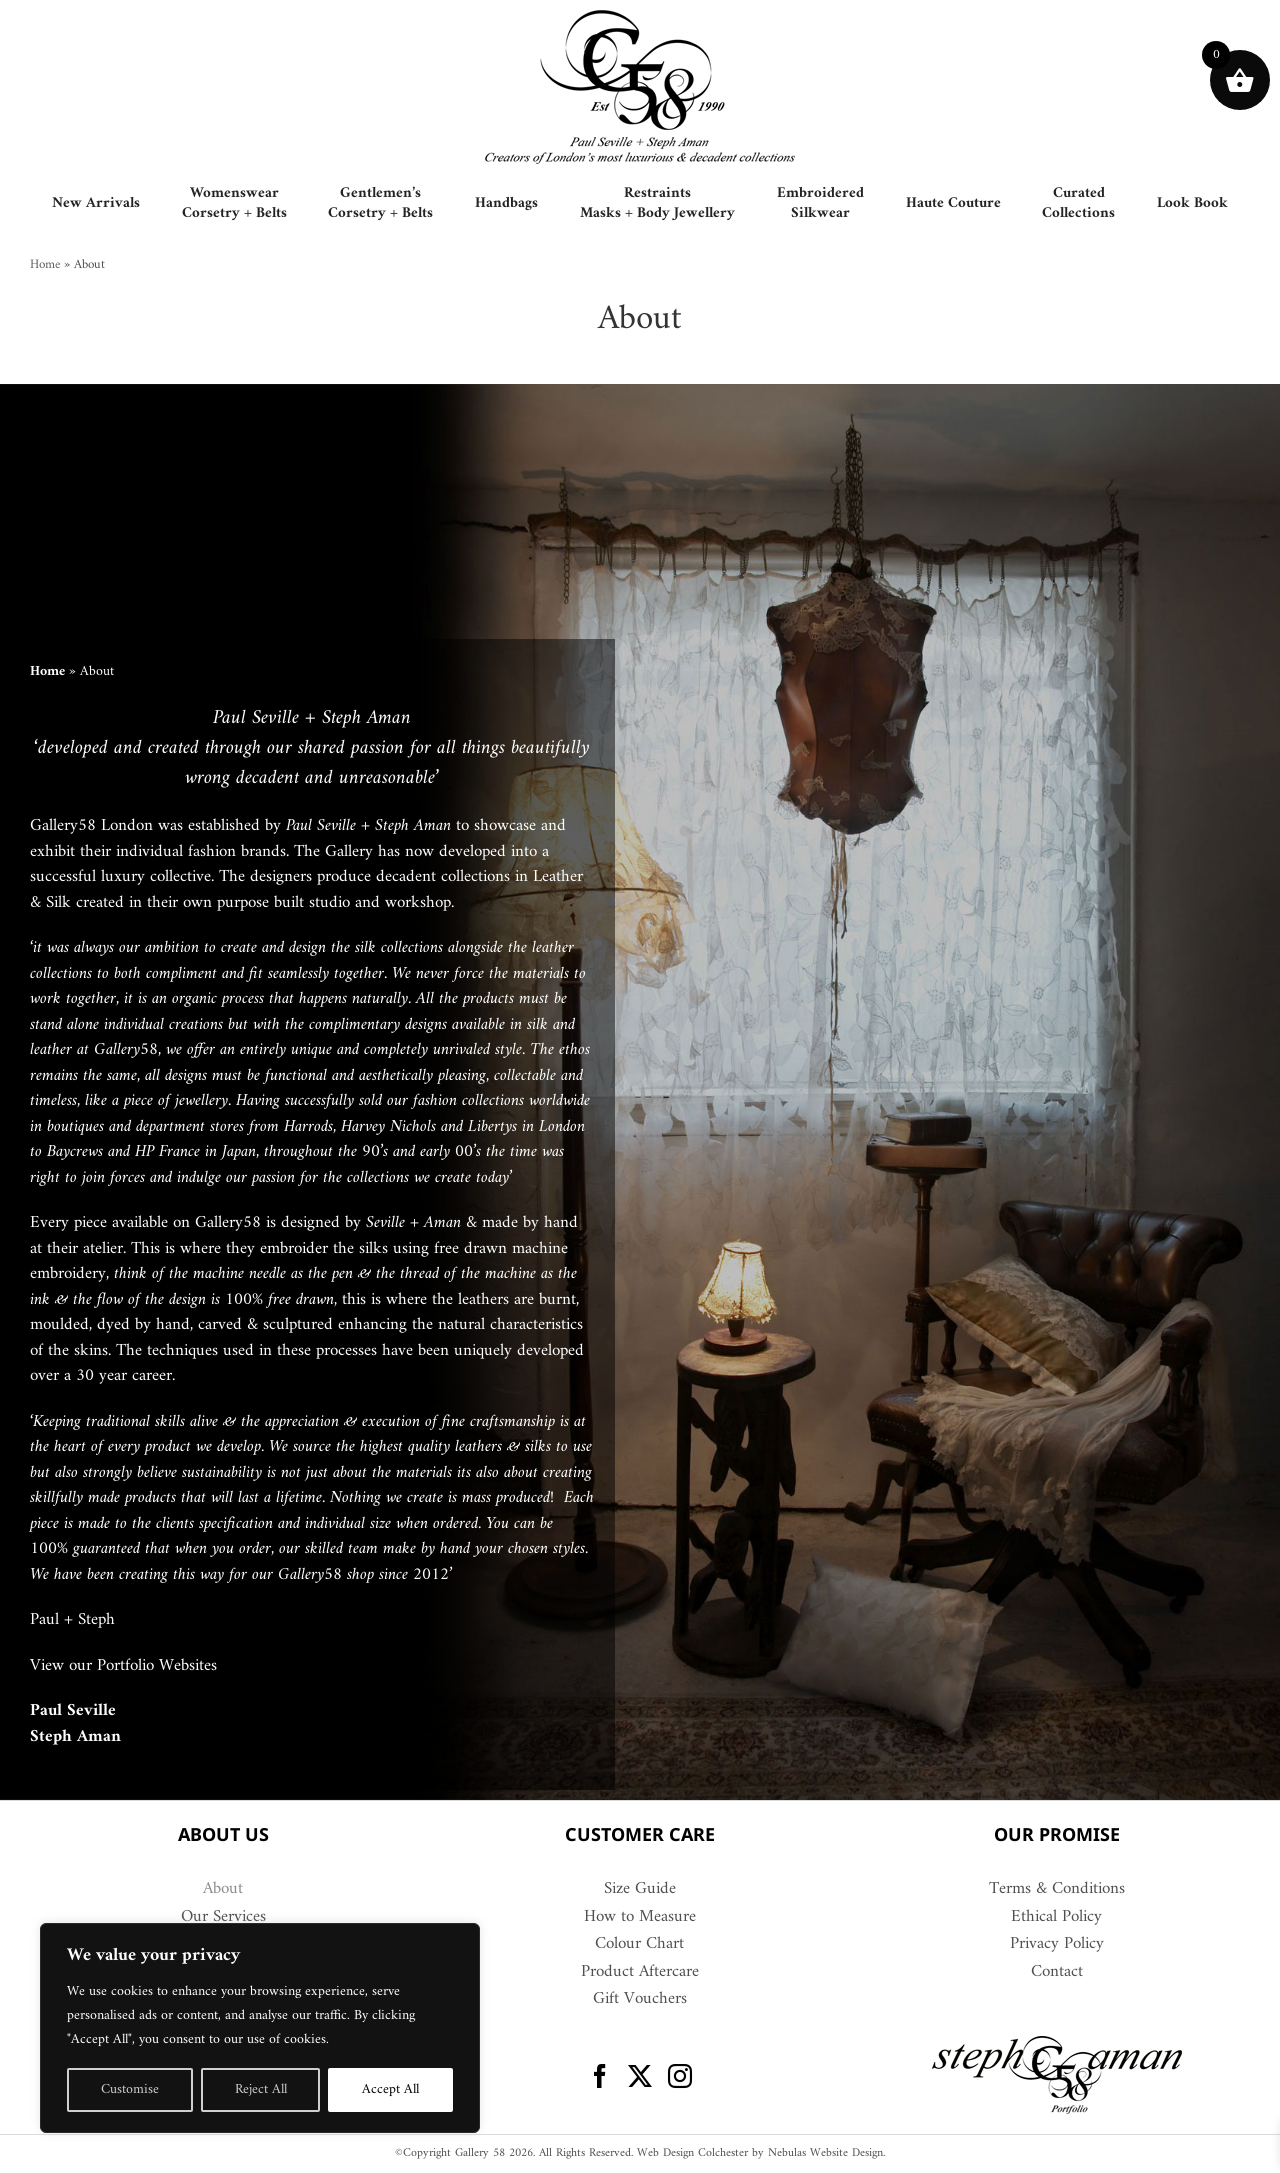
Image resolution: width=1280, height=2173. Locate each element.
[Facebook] (600, 2076)
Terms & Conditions (1057, 1890)
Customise (130, 2089)
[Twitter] (640, 2076)
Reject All (261, 2089)
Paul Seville (73, 1711)
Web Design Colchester (692, 2153)
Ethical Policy (1056, 1918)
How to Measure (640, 1918)
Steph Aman (75, 1737)
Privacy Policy (1057, 1945)
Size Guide (640, 1890)
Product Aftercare (640, 1973)
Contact (1057, 1973)
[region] (260, 2028)
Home (45, 264)
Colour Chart (639, 1945)
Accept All (390, 2089)
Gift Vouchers (640, 2000)
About (223, 1890)
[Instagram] (680, 2076)
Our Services (223, 1918)
